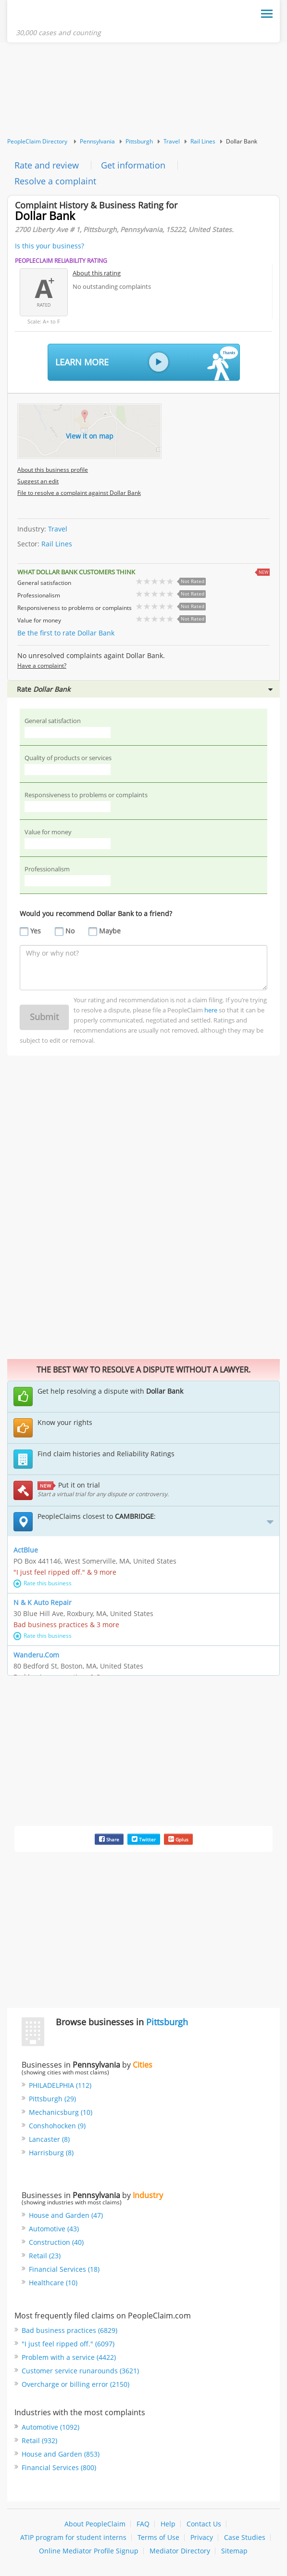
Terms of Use (158, 2537)
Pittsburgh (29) (52, 2098)
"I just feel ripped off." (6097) (68, 2343)
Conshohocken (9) (57, 2125)
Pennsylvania (97, 141)
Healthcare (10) (53, 2282)
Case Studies (244, 2537)
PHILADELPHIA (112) (60, 2085)
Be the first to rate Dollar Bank (65, 632)
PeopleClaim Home (63, 16)
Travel (171, 141)
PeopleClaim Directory (37, 141)
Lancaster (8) (49, 2139)
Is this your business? (49, 245)
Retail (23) (45, 2255)
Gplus (178, 1839)
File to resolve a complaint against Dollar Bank (79, 493)
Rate (145, 689)
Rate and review (46, 165)
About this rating (97, 273)
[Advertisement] (143, 90)
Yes (35, 930)
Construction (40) (56, 2242)
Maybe (110, 930)
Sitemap (234, 2550)
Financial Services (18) (64, 2269)
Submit (44, 1017)
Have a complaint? (41, 665)
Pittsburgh (139, 141)
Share (109, 1839)
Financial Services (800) (59, 2467)
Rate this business (42, 1583)
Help (168, 2523)
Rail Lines (202, 141)
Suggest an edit (38, 481)
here (210, 1010)
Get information (133, 165)
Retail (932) (39, 2440)
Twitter (144, 1839)
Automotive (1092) (50, 2427)
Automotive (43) (54, 2228)
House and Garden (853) (61, 2454)
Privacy (201, 2537)
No (70, 930)
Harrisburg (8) (51, 2152)
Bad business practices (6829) (69, 2330)
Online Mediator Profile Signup (88, 2550)
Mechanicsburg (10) (60, 2112)
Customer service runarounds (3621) (80, 2370)
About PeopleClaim (94, 2523)
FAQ (143, 2523)
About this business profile (52, 470)
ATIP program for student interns (73, 2537)
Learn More (146, 363)
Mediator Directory (180, 2550)
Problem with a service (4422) (69, 2357)
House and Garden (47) (66, 2215)
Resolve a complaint (55, 181)
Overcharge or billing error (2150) (75, 2384)
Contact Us (204, 2523)
